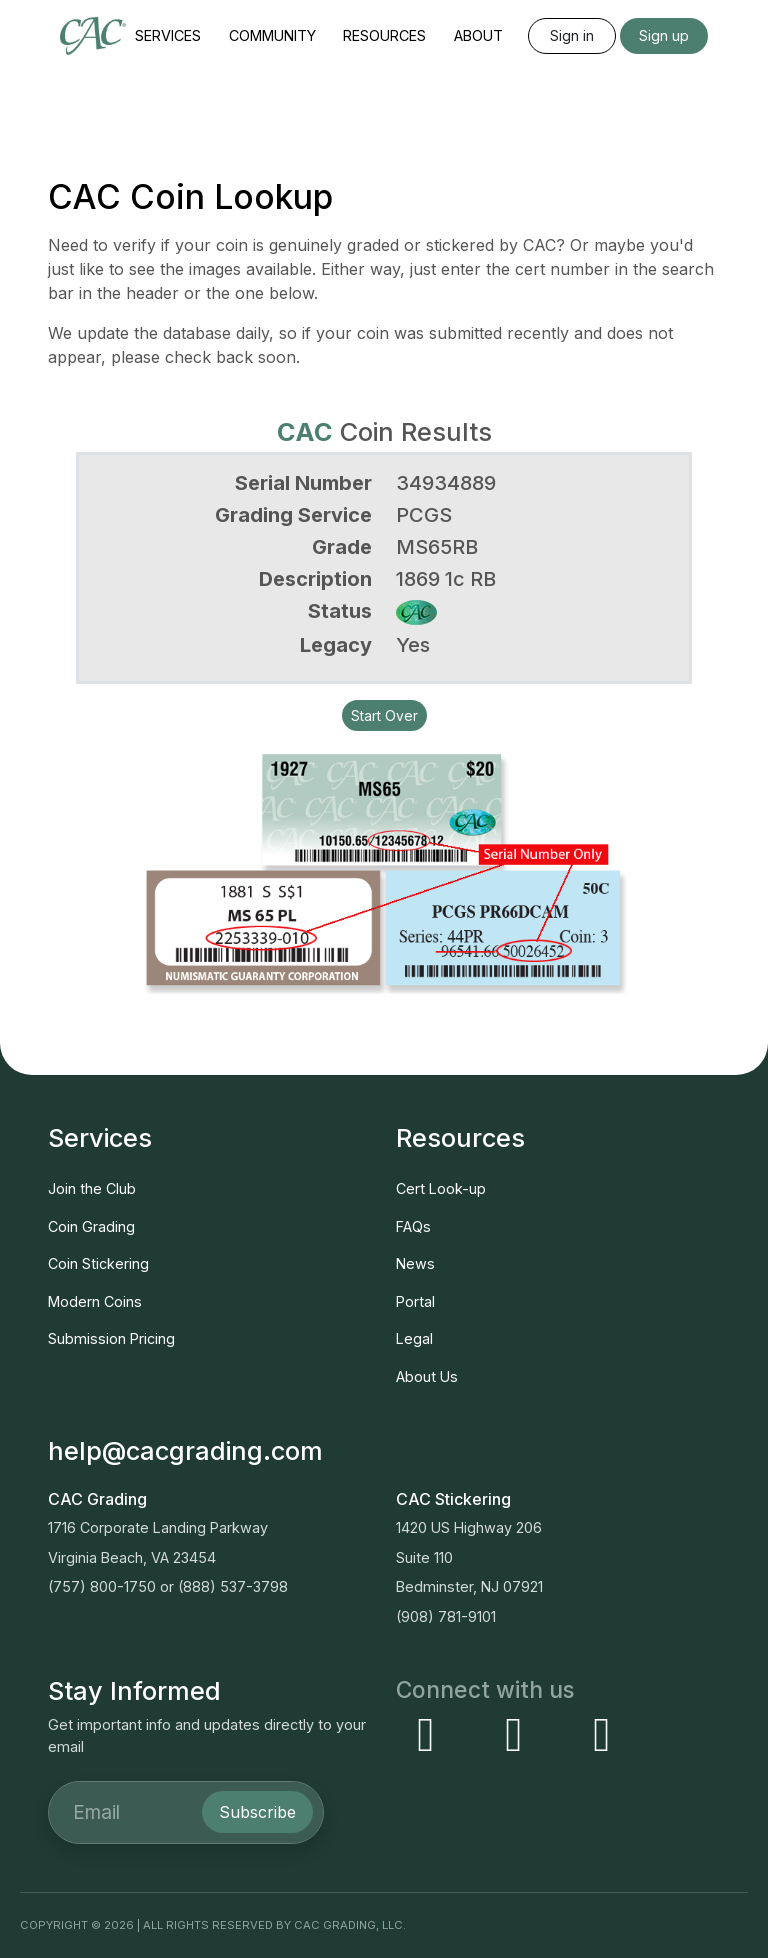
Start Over (384, 715)
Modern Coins (95, 1301)
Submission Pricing (111, 1338)
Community (272, 35)
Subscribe (257, 1812)
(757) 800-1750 (102, 1586)
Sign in (572, 35)
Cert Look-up (441, 1188)
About (478, 35)
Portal (415, 1301)
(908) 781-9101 (446, 1616)
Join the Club (92, 1188)
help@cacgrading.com (185, 1450)
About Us (427, 1376)
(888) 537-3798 (233, 1586)
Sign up (664, 35)
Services (168, 35)
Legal (414, 1338)
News (415, 1263)
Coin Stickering (98, 1263)
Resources (384, 35)
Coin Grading (91, 1226)
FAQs (413, 1226)
